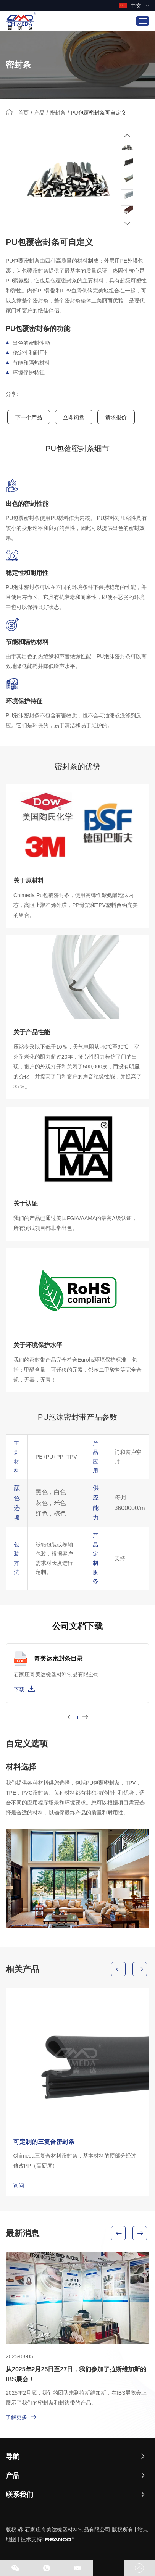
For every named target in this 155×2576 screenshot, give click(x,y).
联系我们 (19, 2495)
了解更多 (21, 2417)
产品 (39, 113)
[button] (127, 135)
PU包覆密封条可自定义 (98, 113)
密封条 (58, 113)
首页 (23, 113)
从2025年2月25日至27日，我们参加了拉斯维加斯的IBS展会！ (76, 2374)
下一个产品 (28, 417)
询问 (18, 2185)
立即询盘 (73, 417)
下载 (24, 1688)
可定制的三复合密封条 (43, 2142)
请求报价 (116, 417)
